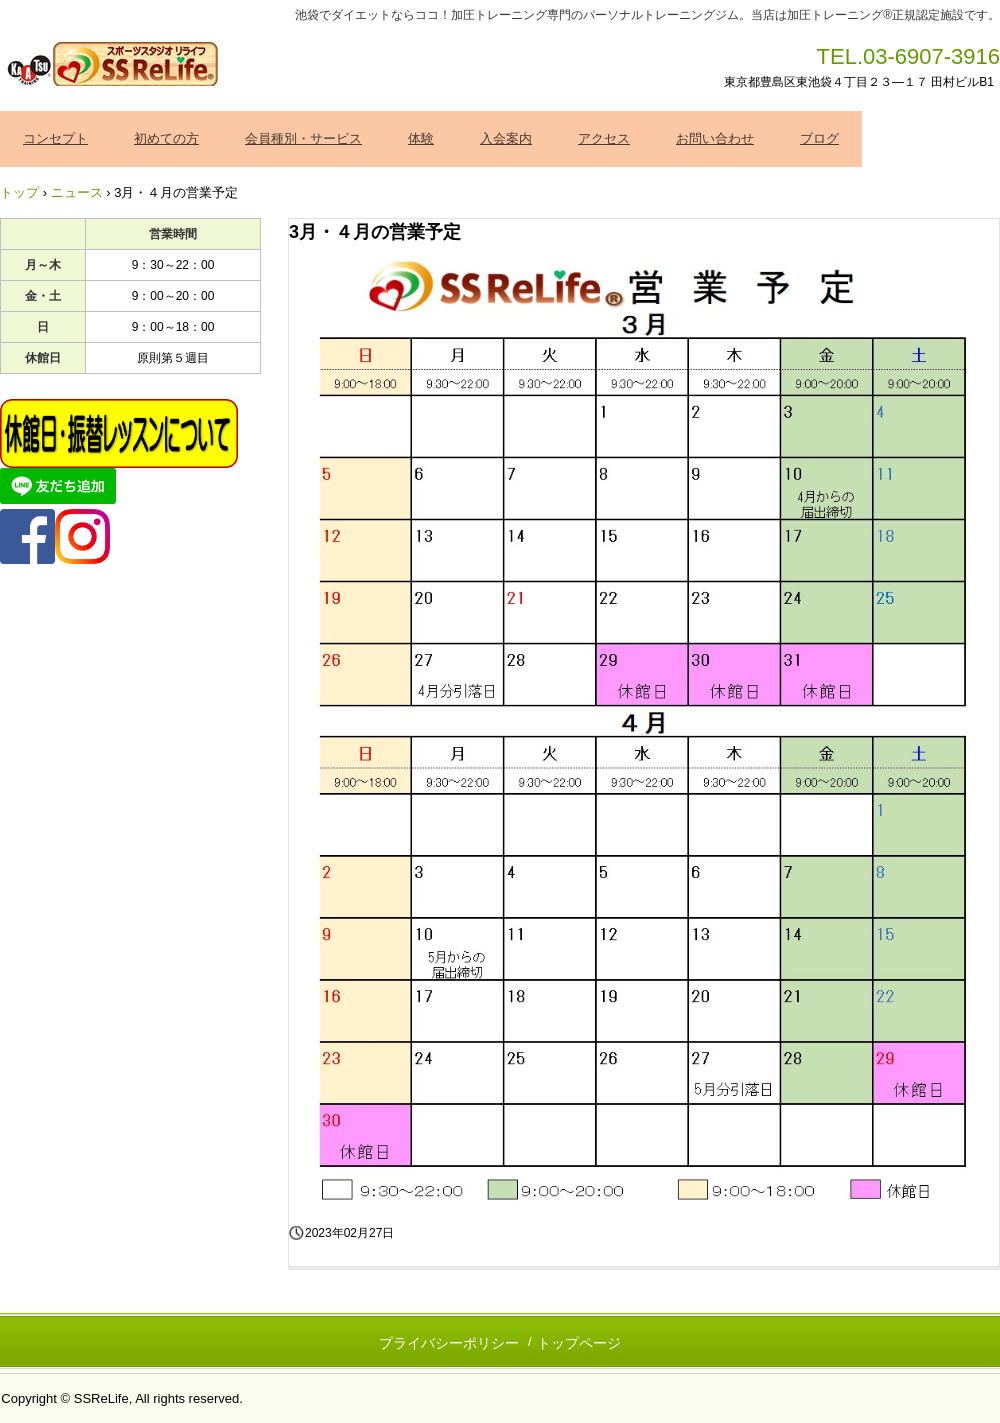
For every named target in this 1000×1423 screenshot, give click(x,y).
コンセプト (55, 138)
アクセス (604, 138)
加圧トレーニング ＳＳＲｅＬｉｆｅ (114, 65)
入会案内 (506, 138)
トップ (19, 192)
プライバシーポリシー (449, 1343)
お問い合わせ (715, 138)
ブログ (819, 138)
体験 (421, 138)
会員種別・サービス (303, 138)
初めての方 (166, 138)
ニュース (77, 192)
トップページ (579, 1343)
